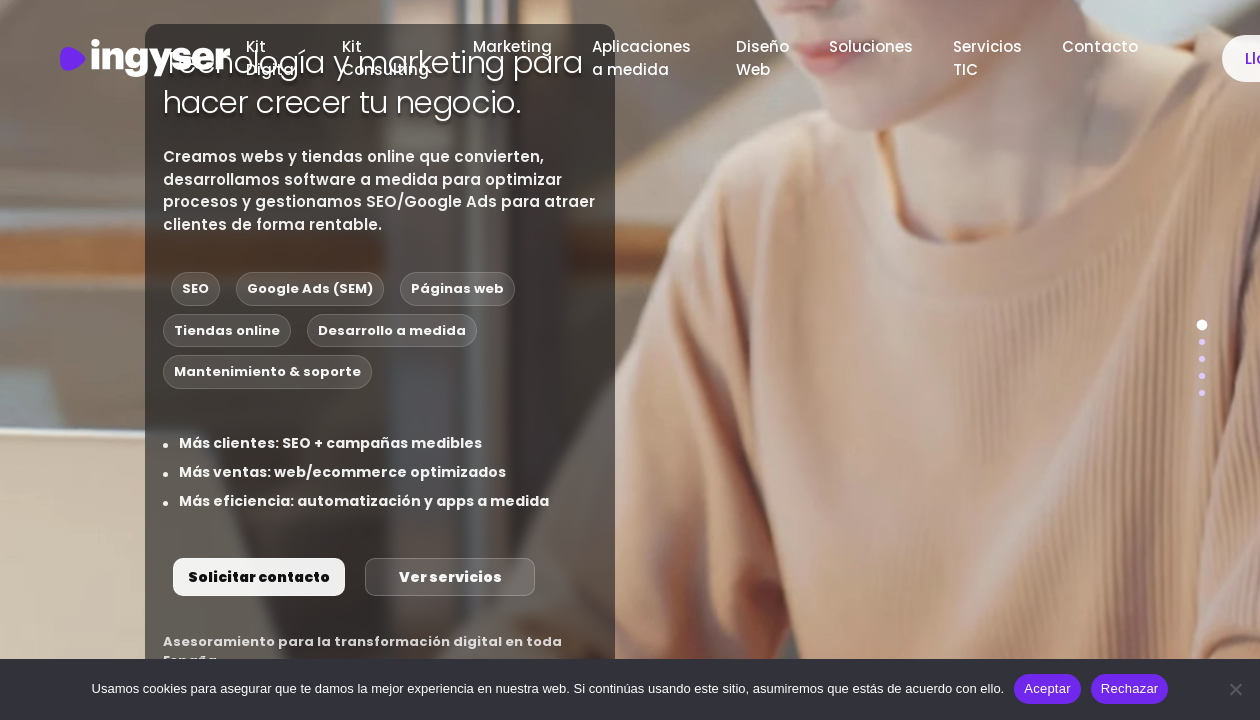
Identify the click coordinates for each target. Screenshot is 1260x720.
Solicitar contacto (259, 577)
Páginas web (457, 288)
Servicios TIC (987, 58)
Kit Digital (274, 58)
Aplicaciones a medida (641, 58)
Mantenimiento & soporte (267, 371)
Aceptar (1047, 688)
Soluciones (871, 46)
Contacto (1102, 46)
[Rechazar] (1235, 689)
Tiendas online (227, 330)
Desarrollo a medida (392, 330)
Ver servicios (450, 577)
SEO (195, 288)
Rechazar (1130, 688)
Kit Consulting (387, 58)
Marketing (512, 46)
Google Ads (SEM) (310, 288)
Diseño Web (762, 58)
